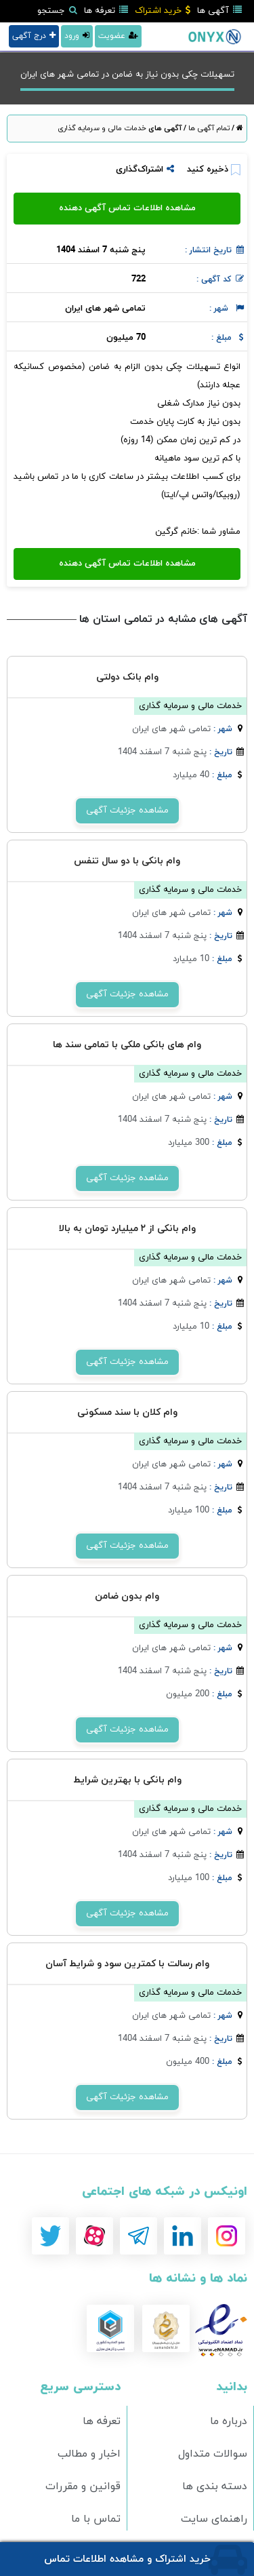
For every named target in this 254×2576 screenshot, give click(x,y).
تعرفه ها (106, 11)
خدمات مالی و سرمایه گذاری (102, 128)
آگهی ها (219, 11)
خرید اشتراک (162, 11)
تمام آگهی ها (208, 128)
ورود (76, 36)
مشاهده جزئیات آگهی (127, 810)
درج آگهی (34, 36)
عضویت (118, 36)
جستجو (57, 11)
